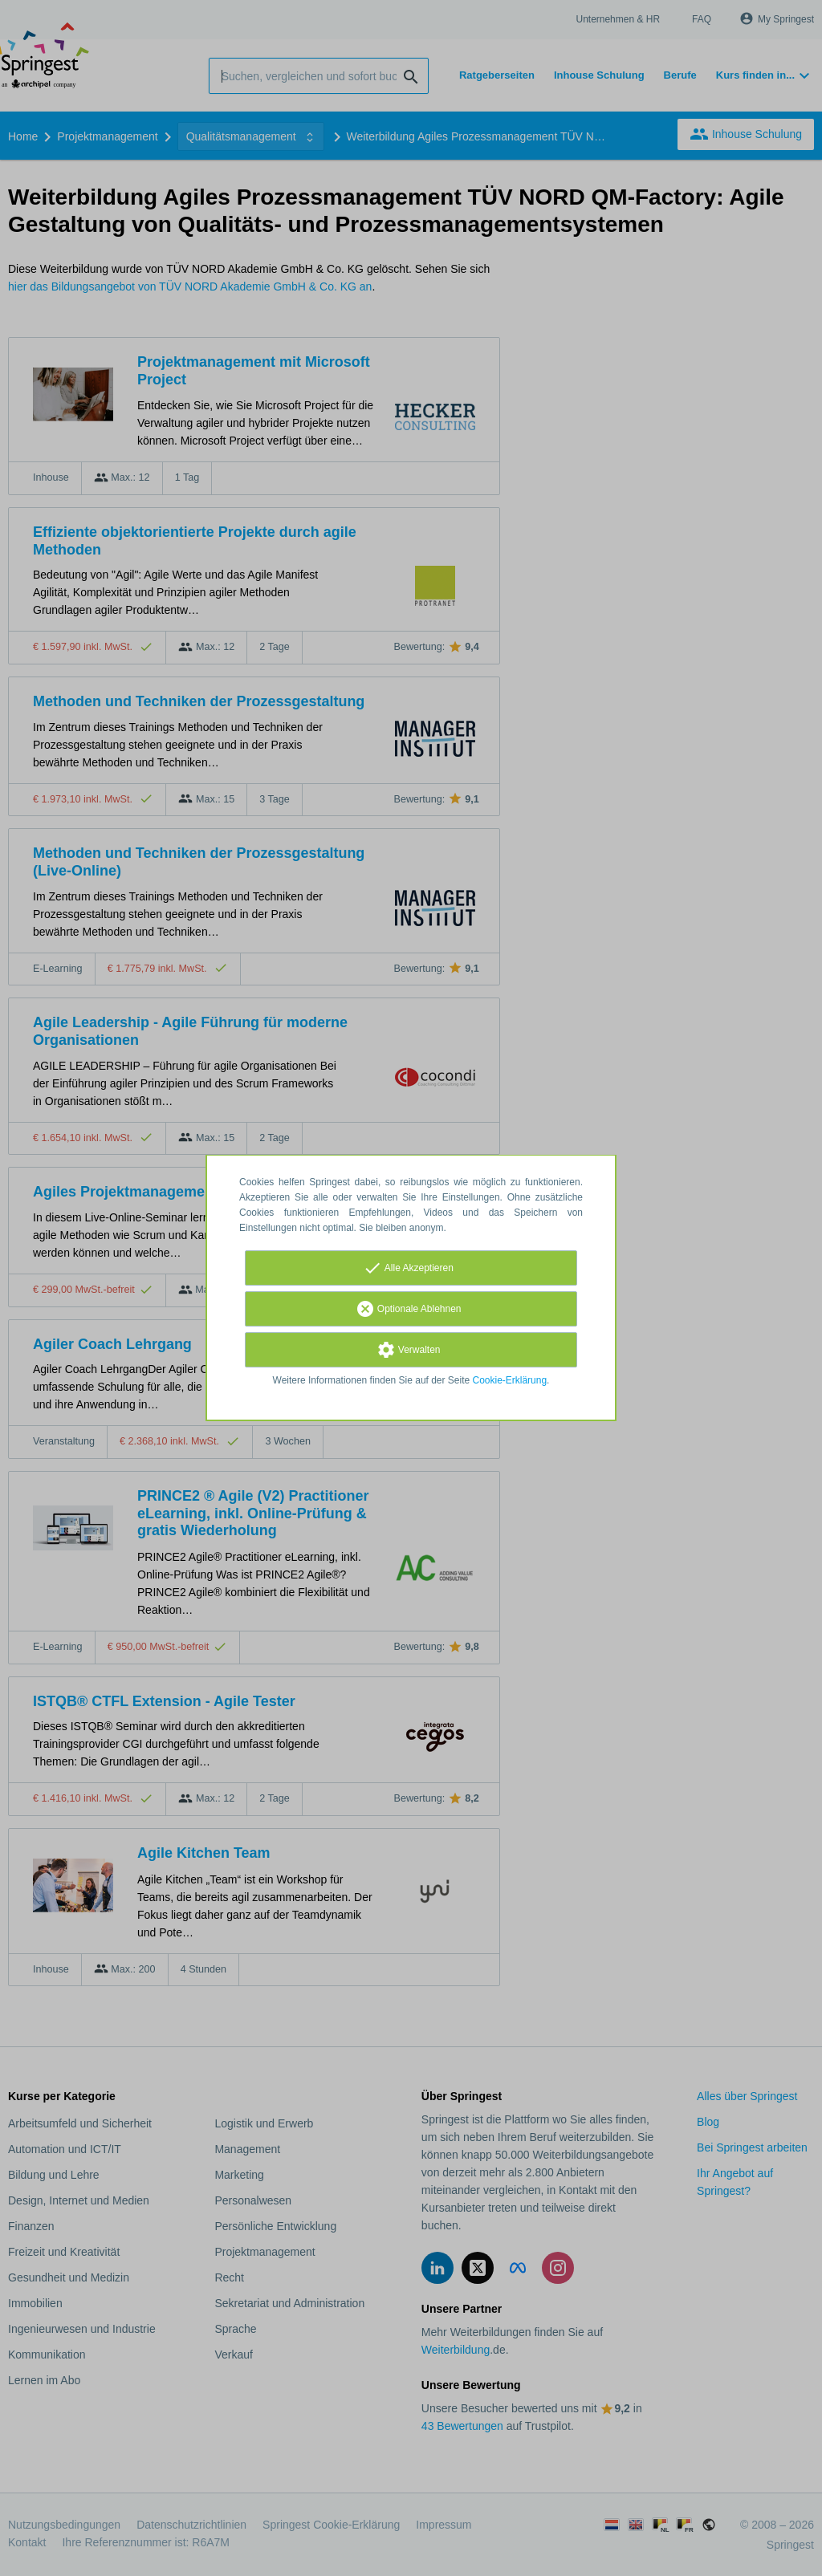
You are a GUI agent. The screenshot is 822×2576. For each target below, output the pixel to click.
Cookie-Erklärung (510, 1380)
